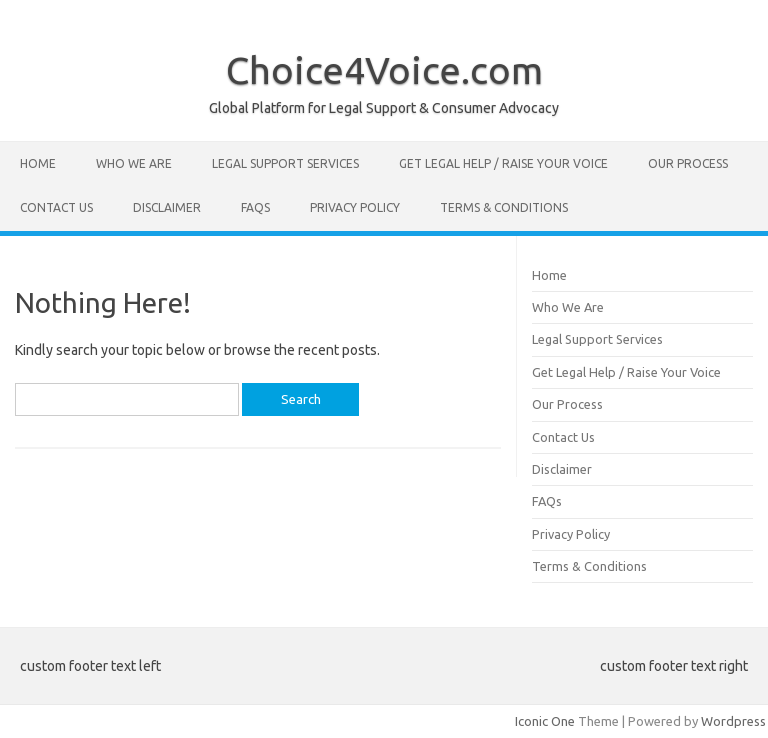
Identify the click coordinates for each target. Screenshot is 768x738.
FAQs (255, 207)
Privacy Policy (355, 207)
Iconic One (545, 721)
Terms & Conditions (504, 207)
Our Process (688, 163)
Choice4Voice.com (384, 70)
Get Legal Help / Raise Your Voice (503, 163)
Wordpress (733, 721)
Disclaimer (167, 207)
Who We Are (134, 163)
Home (38, 163)
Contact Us (56, 207)
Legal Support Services (285, 163)
